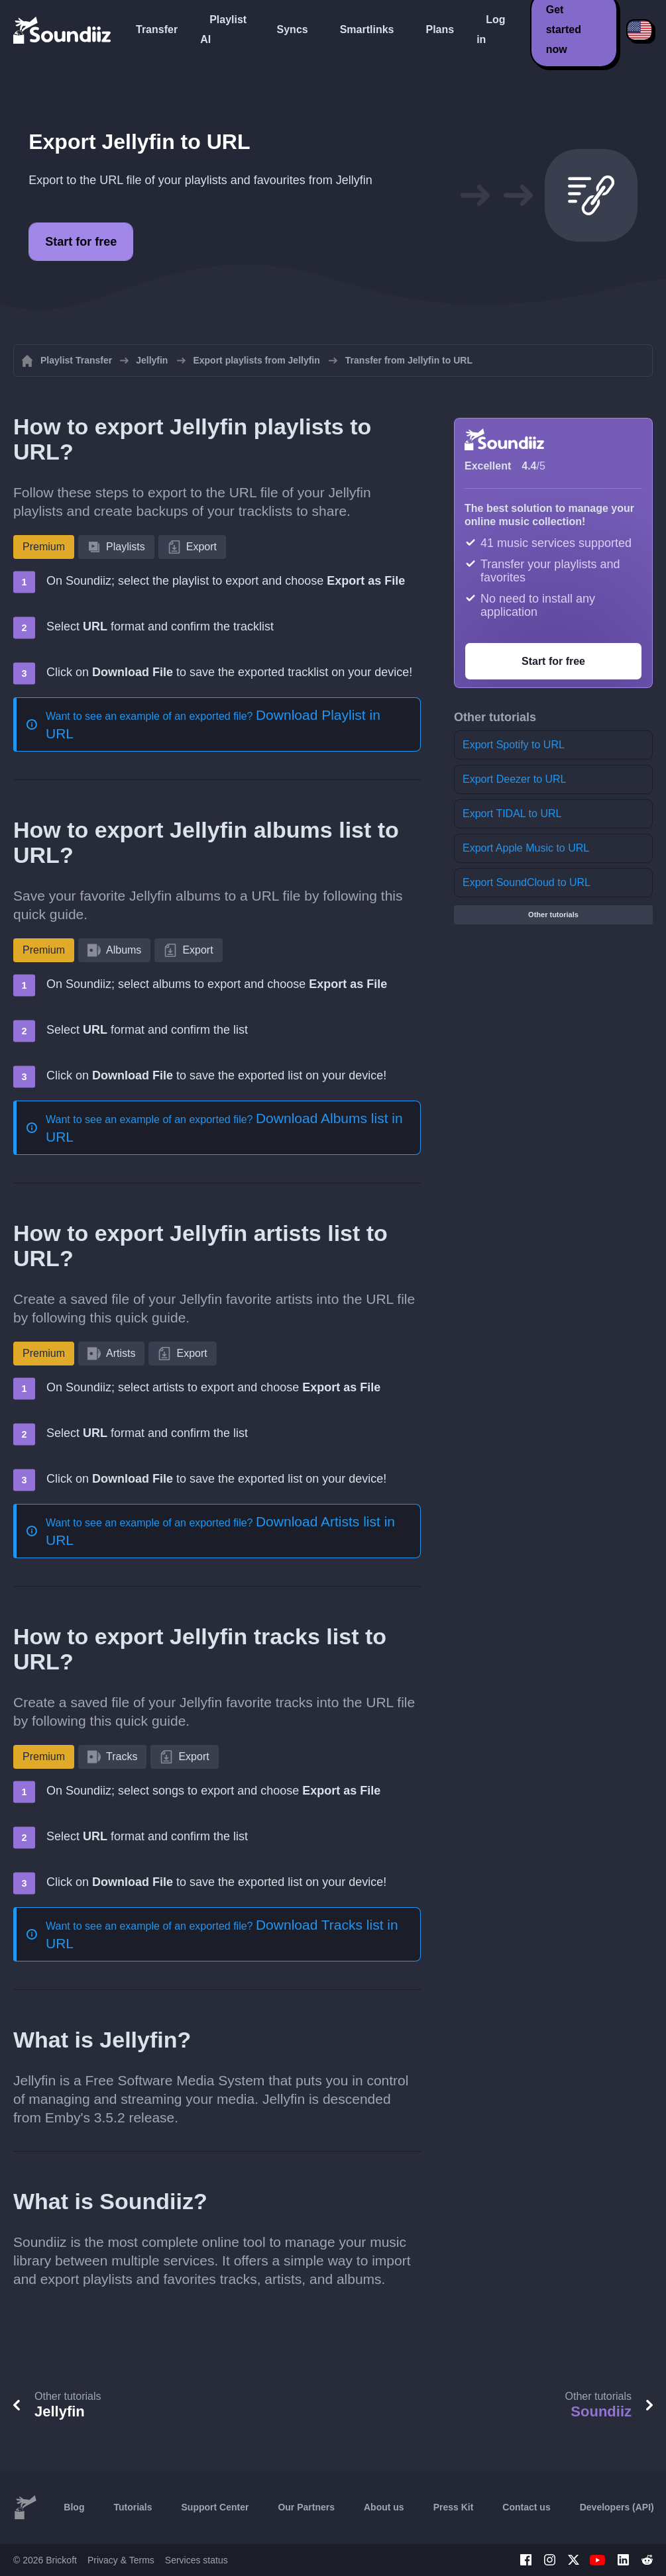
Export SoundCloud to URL (526, 882)
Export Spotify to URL (514, 744)
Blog (74, 2507)
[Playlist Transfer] (63, 30)
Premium (44, 546)
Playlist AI (223, 29)
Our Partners (306, 2507)
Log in (490, 29)
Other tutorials (553, 914)
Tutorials (132, 2507)
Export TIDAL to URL (512, 813)
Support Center (215, 2507)
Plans (439, 29)
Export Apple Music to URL (526, 848)
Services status (196, 2560)
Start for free (81, 241)
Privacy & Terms (120, 2560)
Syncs (292, 29)
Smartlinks (367, 29)
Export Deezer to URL (515, 779)
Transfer (157, 29)
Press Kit (453, 2507)
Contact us (526, 2507)
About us (384, 2507)
